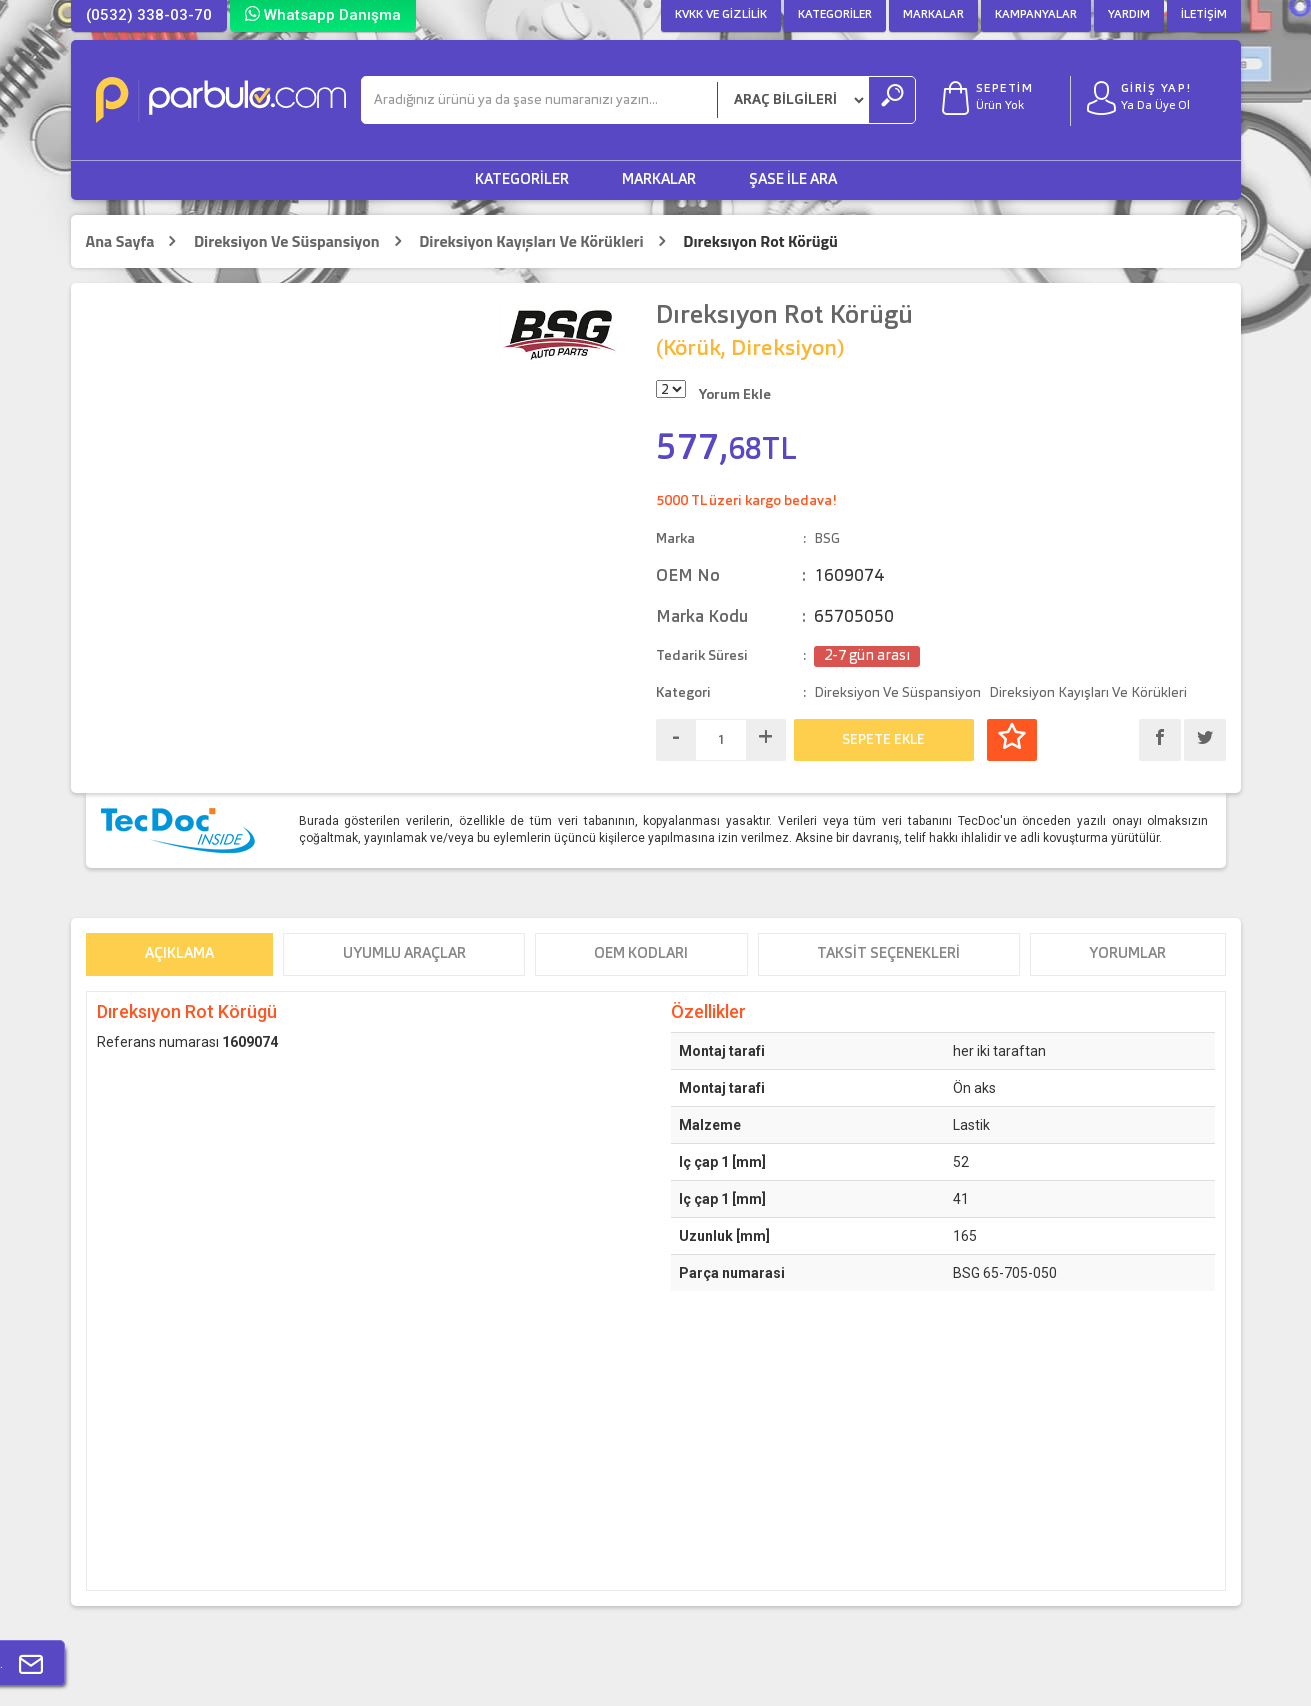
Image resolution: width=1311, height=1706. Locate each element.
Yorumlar (1127, 954)
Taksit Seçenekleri (888, 954)
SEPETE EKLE (883, 740)
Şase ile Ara (793, 180)
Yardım (1129, 15)
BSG (827, 539)
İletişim (1204, 15)
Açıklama (179, 954)
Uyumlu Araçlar (404, 954)
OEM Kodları (641, 954)
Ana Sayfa (120, 241)
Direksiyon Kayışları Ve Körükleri (531, 241)
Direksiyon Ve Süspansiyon (287, 241)
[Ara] (539, 100)
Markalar (933, 15)
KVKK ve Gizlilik (721, 15)
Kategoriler (835, 15)
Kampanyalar (1036, 15)
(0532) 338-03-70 (149, 15)
